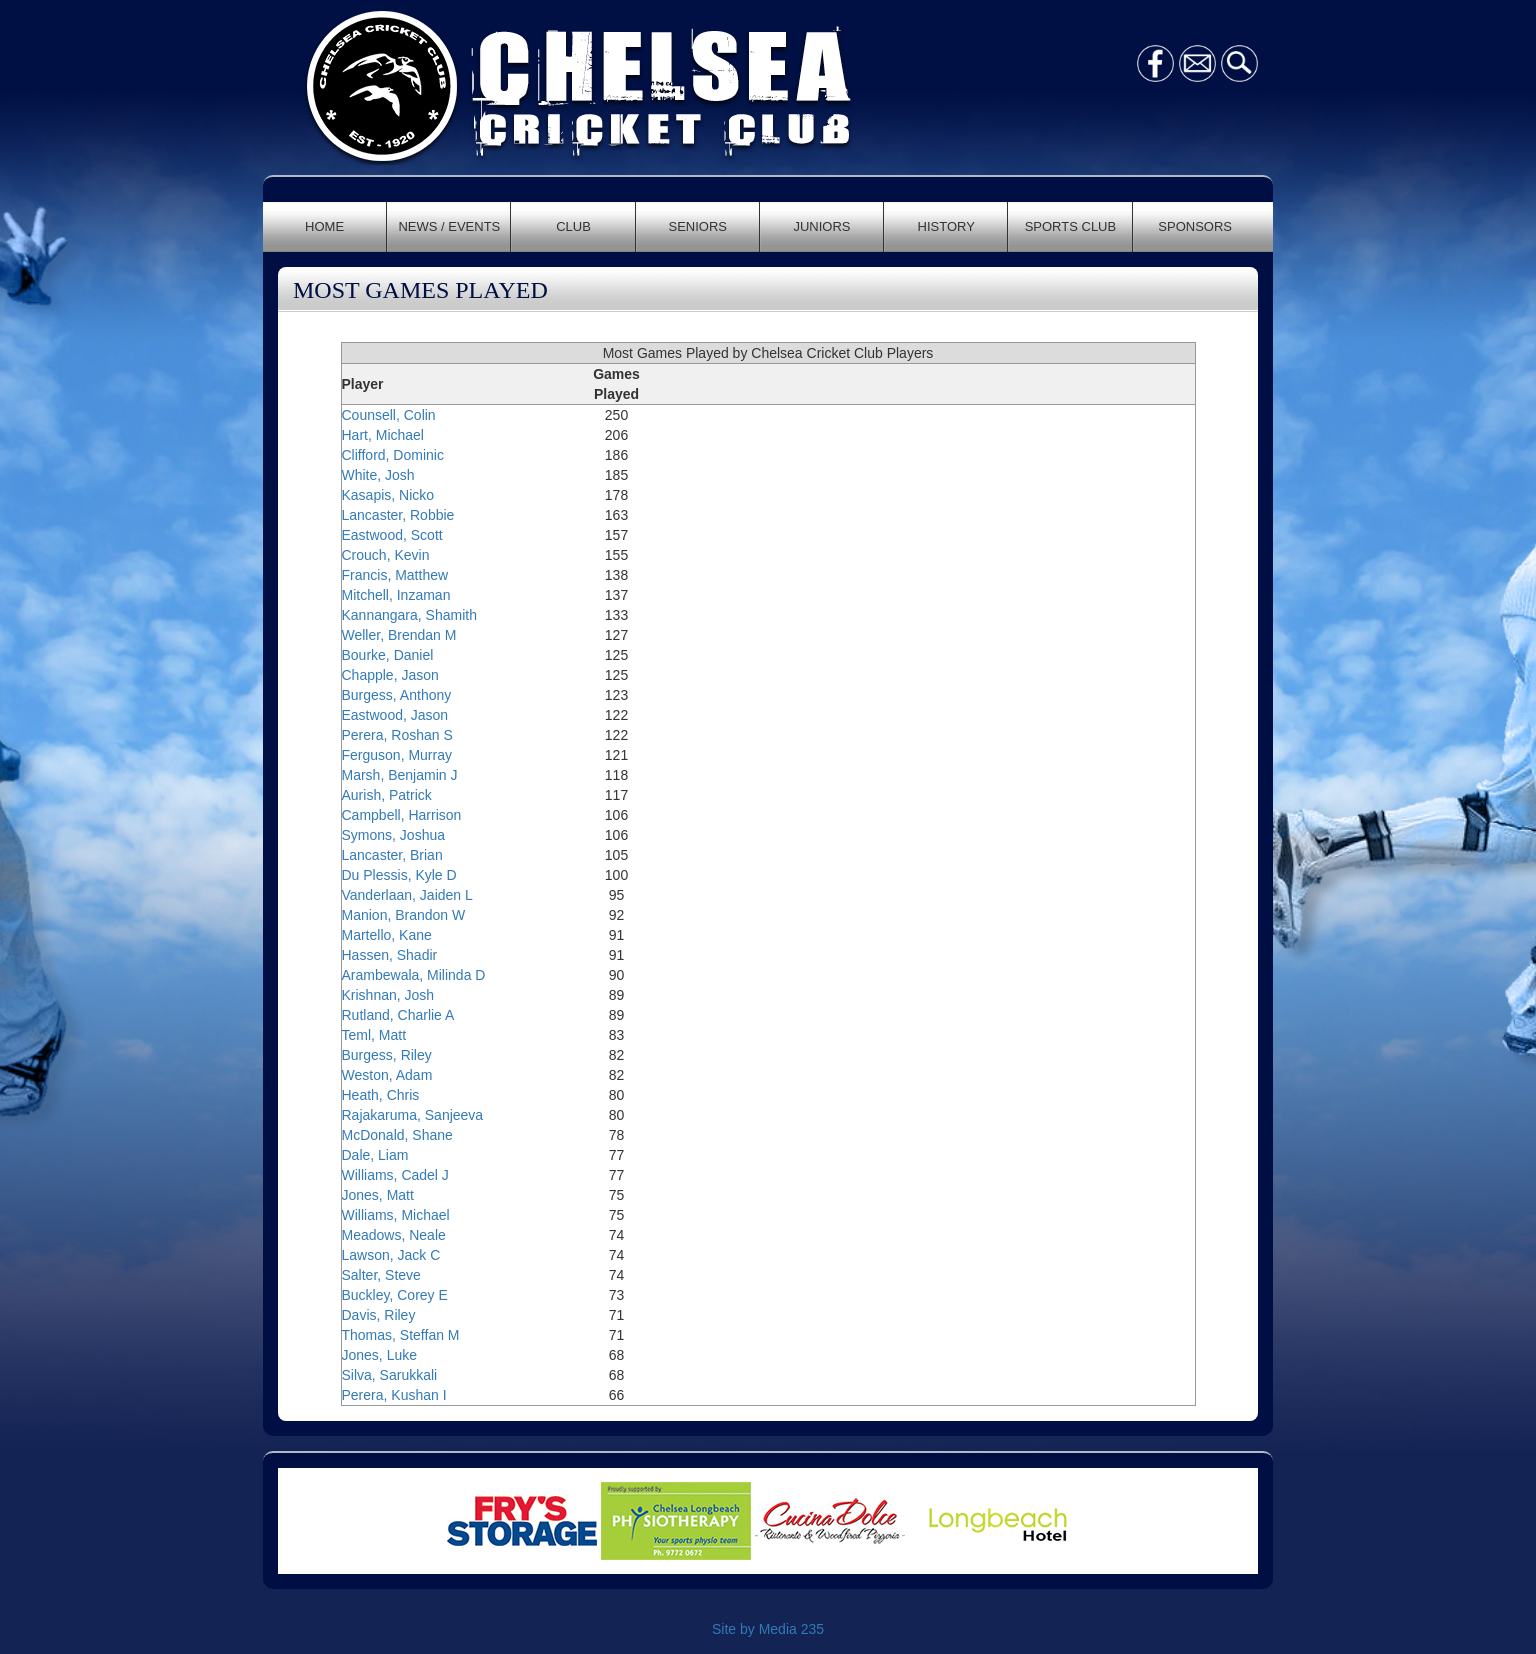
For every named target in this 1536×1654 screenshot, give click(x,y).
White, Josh (378, 475)
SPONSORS (1195, 226)
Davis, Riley (379, 1315)
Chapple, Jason (390, 675)
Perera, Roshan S (397, 735)
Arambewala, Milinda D (414, 975)
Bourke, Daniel (388, 655)
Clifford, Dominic (393, 455)
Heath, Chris (381, 1095)
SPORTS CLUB (1071, 226)
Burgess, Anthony (397, 695)
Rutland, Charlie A (398, 1015)
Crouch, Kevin (386, 555)
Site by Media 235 (768, 1629)
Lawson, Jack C (391, 1255)
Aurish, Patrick (387, 795)
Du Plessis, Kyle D (399, 875)
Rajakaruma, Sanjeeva (413, 1115)
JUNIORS (821, 226)
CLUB (573, 226)
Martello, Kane (387, 935)
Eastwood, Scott (392, 535)
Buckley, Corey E (395, 1295)
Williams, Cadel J (395, 1175)
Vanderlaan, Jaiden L (407, 895)
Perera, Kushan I (394, 1395)
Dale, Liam (375, 1155)
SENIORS (698, 226)
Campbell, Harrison (402, 815)
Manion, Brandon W (404, 915)
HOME (324, 226)
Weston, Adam (387, 1075)
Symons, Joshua (394, 835)
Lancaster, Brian (392, 855)
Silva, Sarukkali (390, 1375)
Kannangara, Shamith (409, 615)
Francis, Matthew (395, 575)
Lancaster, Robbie (398, 515)
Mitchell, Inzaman (396, 595)
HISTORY (946, 226)
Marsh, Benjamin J (400, 775)
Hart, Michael (383, 435)
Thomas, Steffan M (401, 1335)
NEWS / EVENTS (449, 226)
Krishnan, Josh (388, 995)
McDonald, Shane (397, 1135)
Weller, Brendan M (399, 635)
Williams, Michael (396, 1215)
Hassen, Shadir (390, 955)
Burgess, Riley (387, 1055)
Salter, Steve (381, 1275)
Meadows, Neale (394, 1235)
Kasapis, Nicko (388, 495)
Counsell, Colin (389, 415)
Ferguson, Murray (397, 755)
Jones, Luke (380, 1355)
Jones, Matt (378, 1195)
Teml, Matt (374, 1035)
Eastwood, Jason (395, 715)
